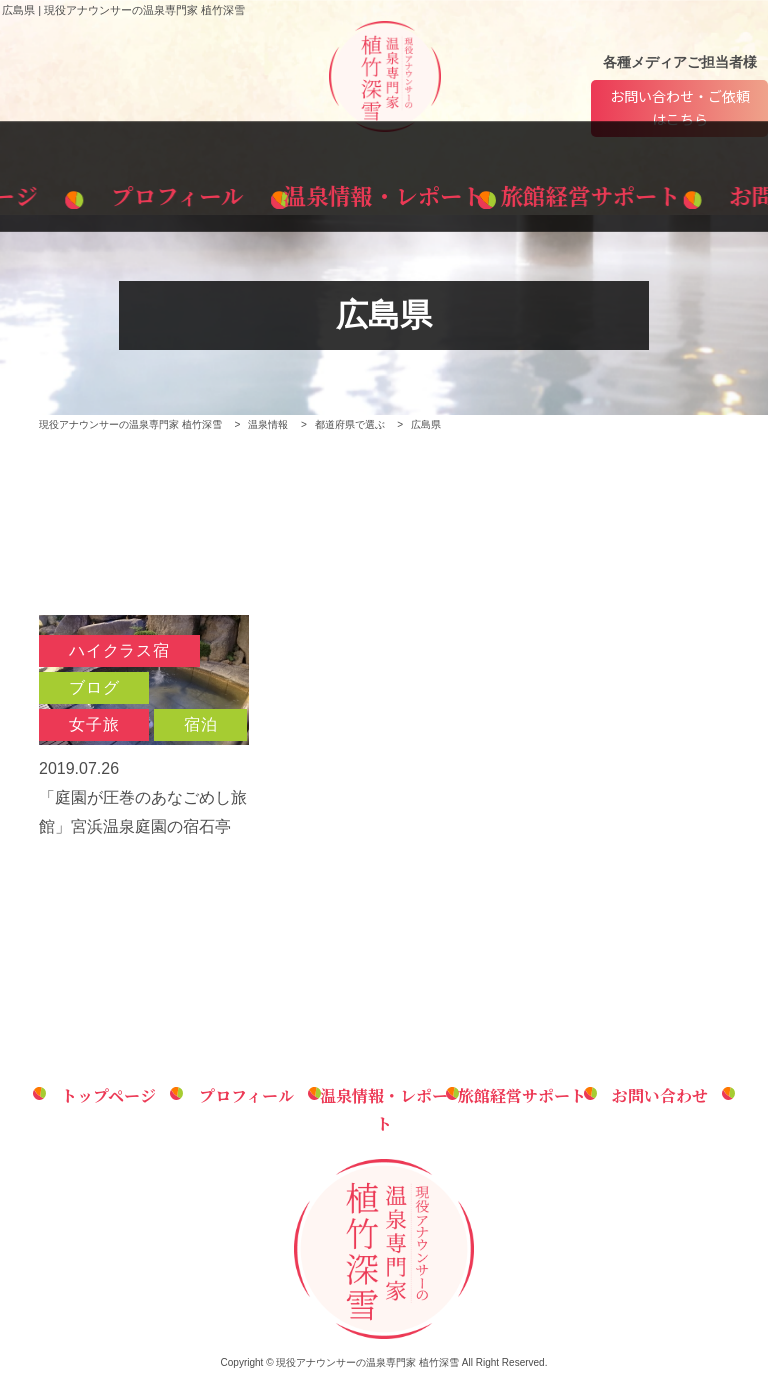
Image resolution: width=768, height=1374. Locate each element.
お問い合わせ (679, 191)
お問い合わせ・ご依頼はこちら (680, 109)
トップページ (88, 191)
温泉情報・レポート (384, 191)
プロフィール (236, 191)
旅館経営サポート (532, 191)
